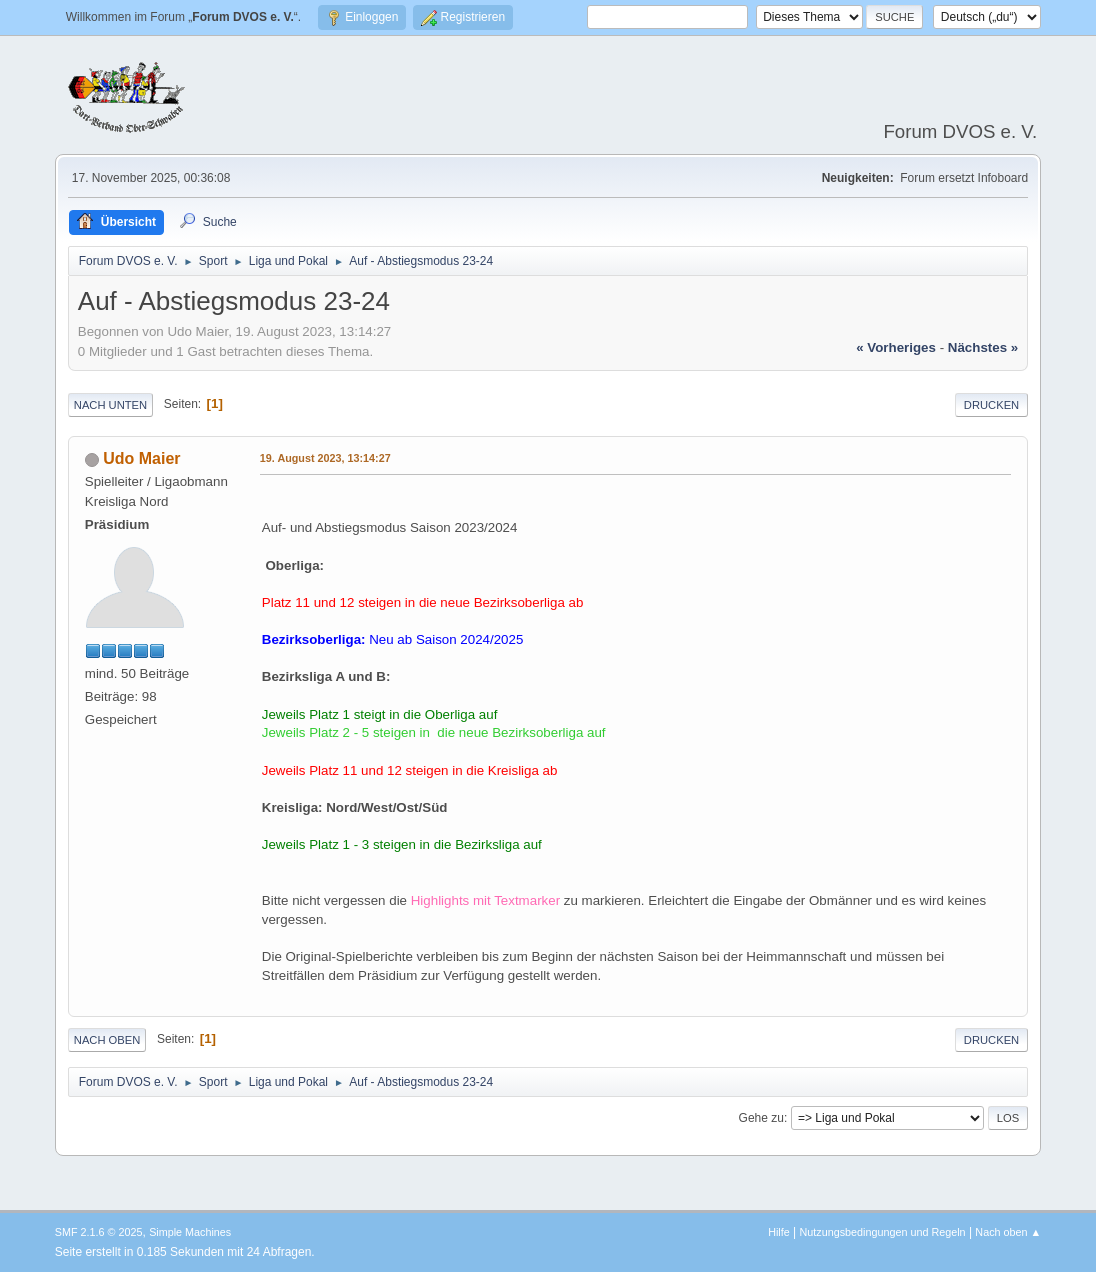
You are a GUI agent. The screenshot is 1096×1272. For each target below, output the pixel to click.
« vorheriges (896, 347)
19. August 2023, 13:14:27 (325, 458)
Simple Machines (190, 1232)
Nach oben (107, 1040)
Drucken (991, 405)
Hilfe (779, 1232)
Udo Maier (141, 458)
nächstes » (983, 347)
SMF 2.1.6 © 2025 (99, 1232)
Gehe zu (761, 1118)
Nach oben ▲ (1008, 1232)
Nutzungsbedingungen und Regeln (883, 1232)
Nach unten (110, 405)
